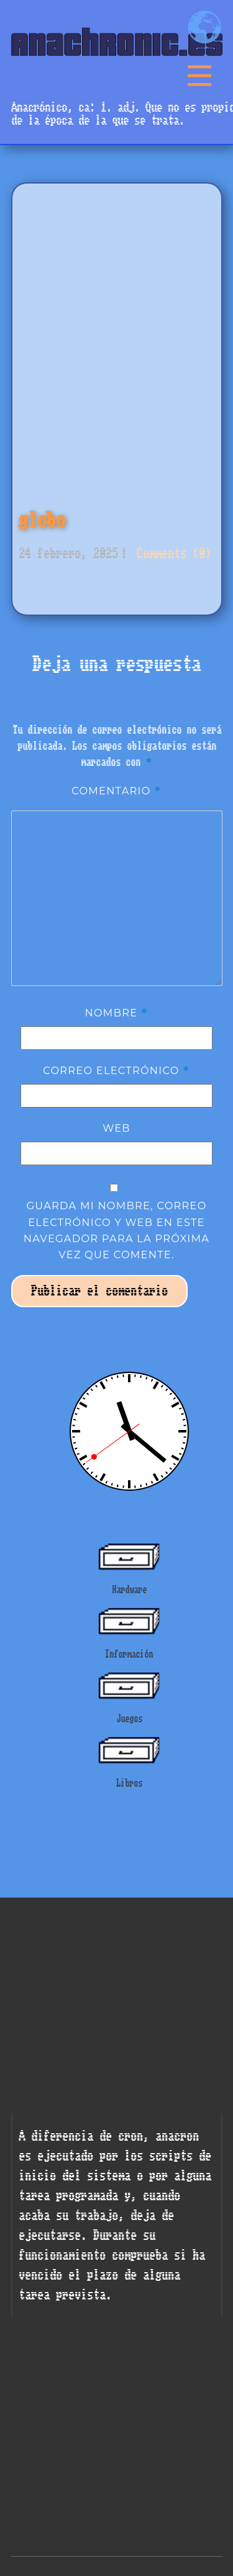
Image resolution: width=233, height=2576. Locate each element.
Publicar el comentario (99, 1290)
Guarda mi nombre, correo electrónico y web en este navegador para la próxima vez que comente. (116, 1230)
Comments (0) (170, 553)
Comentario (116, 790)
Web (116, 1128)
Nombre (116, 1012)
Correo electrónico (116, 1070)
